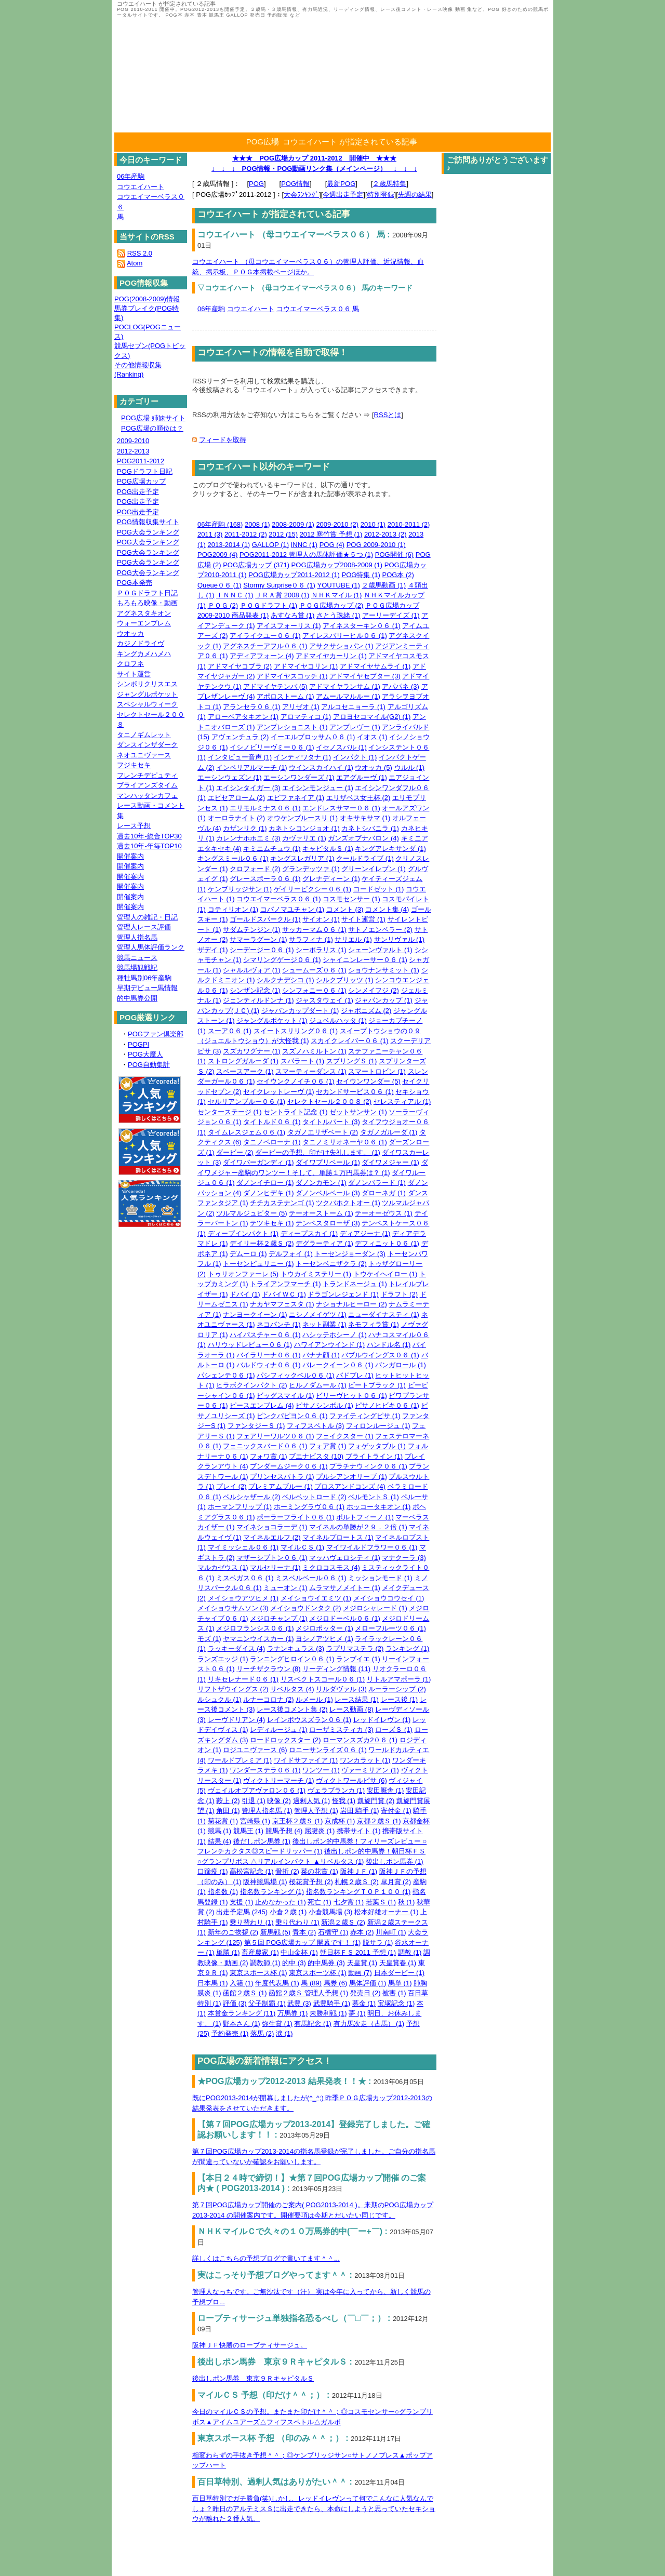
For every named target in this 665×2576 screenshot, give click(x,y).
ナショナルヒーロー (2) (351, 1304)
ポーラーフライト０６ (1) (296, 1517)
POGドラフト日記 (144, 471)
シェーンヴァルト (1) (380, 950)
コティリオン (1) (233, 909)
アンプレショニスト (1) (292, 727)
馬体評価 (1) (368, 1983)
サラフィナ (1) (311, 939)
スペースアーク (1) (245, 1071)
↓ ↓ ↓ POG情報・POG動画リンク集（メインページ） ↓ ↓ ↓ (314, 168)
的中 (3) (294, 1963)
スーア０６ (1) (230, 1031)
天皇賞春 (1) (398, 1963)
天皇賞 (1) (362, 1963)
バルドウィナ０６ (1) (268, 1365)
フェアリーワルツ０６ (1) (275, 1436)
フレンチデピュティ (147, 775)
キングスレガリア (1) (302, 858)
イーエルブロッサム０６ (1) (313, 737)
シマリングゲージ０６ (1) (282, 960)
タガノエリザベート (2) (322, 1132)
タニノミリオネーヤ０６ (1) (344, 1142)
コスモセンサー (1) (351, 899)
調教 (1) (410, 1952)
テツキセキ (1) (272, 1223)
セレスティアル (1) (402, 1101)
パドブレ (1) (355, 1375)
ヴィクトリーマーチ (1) (278, 1780)
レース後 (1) (399, 1699)
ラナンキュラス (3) (296, 1648)
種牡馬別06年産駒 (144, 978)
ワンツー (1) (321, 1770)
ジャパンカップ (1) (384, 1000)
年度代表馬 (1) (277, 1983)
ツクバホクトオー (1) (348, 1203)
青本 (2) (304, 1932)
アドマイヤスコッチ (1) (292, 676)
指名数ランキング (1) (272, 1892)
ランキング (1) (407, 1648)
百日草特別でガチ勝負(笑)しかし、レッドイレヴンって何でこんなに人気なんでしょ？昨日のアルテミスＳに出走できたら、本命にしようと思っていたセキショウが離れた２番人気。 (313, 2508)
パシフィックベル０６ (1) (296, 1375)
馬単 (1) (400, 1983)
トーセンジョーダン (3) (349, 1254)
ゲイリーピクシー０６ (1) (313, 889)
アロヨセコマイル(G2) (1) (372, 716)
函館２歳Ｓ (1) (245, 1993)
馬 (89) (311, 1983)
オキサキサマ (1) (365, 818)
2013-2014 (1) (229, 545)
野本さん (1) (241, 2023)
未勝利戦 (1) (328, 2013)
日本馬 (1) (212, 1983)
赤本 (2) (362, 1932)
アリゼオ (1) (301, 707)
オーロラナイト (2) (236, 818)
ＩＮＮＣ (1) (235, 595)
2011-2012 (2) (245, 534)
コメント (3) (345, 909)
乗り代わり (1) (297, 1922)
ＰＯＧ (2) (223, 605)
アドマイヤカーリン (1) (331, 656)
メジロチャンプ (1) (279, 1618)
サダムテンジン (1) (252, 929)
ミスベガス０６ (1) (245, 1578)
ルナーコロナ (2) (268, 1699)
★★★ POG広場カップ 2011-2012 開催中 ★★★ (314, 158)
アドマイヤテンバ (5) (275, 686)
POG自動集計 (149, 1065)
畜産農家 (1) (260, 1952)
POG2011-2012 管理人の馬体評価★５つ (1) (306, 554)
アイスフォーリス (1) (289, 626)
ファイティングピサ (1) (365, 1416)
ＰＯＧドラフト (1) (269, 605)
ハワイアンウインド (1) (329, 1345)
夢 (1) (357, 2013)
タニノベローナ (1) (272, 1142)
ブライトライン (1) (374, 1456)
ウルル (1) (409, 767)
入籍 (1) (242, 1983)
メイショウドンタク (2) (305, 1608)
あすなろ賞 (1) (293, 615)
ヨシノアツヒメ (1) (324, 1639)
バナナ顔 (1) (321, 1355)
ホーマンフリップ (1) (240, 1507)
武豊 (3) (299, 2003)
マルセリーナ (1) (275, 1567)
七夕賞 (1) (349, 1902)
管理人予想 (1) (316, 1810)
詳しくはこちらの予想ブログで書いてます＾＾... (266, 2258)
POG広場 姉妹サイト (153, 418)
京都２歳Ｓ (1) (379, 1821)
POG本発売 (134, 582)
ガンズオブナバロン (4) (363, 838)
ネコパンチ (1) (279, 1324)
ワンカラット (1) (365, 1760)
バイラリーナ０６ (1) (268, 1355)
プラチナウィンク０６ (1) (368, 1466)
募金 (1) (364, 2003)
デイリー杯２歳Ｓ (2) (262, 1243)
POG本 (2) (398, 575)
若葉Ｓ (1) (381, 1902)
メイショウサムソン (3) (233, 1608)
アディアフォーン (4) (262, 656)
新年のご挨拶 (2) (233, 1932)
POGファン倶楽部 (155, 1034)
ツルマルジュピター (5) (251, 1213)
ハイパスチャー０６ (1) (265, 1335)
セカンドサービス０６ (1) (355, 1092)
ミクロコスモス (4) (331, 1567)
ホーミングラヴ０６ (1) (309, 1507)
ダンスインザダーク (147, 745)
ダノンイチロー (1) (265, 1182)
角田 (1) (228, 1810)
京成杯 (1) (340, 1821)
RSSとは (388, 415)
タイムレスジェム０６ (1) (247, 1132)
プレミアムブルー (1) (280, 1486)
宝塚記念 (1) (396, 2003)
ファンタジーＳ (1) (256, 1426)
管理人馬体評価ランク (150, 947)
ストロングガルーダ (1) (243, 1061)
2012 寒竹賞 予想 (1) (331, 534)
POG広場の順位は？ (152, 428)
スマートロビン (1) (377, 1071)
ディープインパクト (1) (243, 1233)
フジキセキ (134, 765)
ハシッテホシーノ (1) (334, 1335)
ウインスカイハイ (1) (321, 767)
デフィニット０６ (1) (387, 1243)
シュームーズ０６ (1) (314, 970)
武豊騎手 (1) (332, 2003)
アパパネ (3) (400, 686)
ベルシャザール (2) (252, 1497)
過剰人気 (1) (311, 1801)
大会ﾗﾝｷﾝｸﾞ (301, 194)
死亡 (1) (319, 1902)
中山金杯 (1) (299, 1952)
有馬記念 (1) (312, 2023)
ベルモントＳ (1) (373, 1497)
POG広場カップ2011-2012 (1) (294, 575)
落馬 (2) (262, 2033)
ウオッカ (130, 633)
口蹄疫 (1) (212, 1871)
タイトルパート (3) (331, 1122)
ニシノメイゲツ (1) (318, 1314)
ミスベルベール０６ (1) (311, 1578)
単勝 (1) (228, 1952)
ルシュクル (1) (219, 1699)
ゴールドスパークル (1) (265, 919)
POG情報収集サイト (148, 522)
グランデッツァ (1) (311, 869)
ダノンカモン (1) (321, 1182)
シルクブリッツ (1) (345, 980)
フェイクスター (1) (345, 1436)
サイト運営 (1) (363, 919)
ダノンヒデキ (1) (268, 1193)
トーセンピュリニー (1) (258, 1263)
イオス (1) (372, 737)
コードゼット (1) (378, 889)
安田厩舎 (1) (385, 1790)
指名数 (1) (223, 1892)
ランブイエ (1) (358, 1659)
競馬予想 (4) (284, 1831)
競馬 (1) (220, 1831)
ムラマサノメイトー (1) (344, 1588)
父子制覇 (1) (267, 2003)
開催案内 (130, 856)
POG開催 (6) (394, 554)
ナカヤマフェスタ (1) (282, 1304)
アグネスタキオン (144, 613)
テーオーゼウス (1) (384, 1213)
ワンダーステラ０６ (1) (265, 1770)
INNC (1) (304, 545)
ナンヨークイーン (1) (255, 1314)
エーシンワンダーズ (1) (299, 777)
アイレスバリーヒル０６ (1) (344, 635)
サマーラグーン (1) (258, 939)
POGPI (138, 1044)
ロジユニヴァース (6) (255, 1750)
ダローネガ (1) (384, 1193)
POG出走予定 (138, 492)
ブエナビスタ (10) (316, 1456)
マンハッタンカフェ (147, 795)
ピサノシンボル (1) (324, 1405)
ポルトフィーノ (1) (365, 1517)
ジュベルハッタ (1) (338, 1020)
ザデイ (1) (212, 950)
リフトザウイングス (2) (233, 1689)
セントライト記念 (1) (295, 1112)
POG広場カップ (141, 481)
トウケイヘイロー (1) (385, 1274)
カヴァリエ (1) (304, 838)
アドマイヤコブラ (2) (240, 666)
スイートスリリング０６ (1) (296, 1031)
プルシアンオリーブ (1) (351, 1476)
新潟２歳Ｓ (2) (343, 1922)
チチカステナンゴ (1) (282, 1203)
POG (256, 184)
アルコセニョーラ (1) (353, 707)
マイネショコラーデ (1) (272, 1527)
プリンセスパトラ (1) (282, 1476)
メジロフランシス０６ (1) (255, 1628)
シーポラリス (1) (321, 950)
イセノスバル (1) (341, 747)
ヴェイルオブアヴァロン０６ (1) (257, 1790)
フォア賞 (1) (328, 1446)
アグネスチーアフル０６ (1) (265, 646)
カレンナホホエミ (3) (248, 838)
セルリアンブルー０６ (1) (247, 1101)
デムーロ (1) (248, 1254)
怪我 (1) (344, 1801)
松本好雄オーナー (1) (386, 1912)
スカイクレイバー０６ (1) (350, 1041)
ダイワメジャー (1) (390, 1162)
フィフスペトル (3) (315, 1426)
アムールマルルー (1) (348, 696)
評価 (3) (235, 2003)
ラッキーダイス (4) (236, 1648)
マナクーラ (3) (404, 1557)
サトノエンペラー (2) (380, 929)
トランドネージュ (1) (355, 1284)
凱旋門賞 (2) (376, 1801)
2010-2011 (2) (409, 524)
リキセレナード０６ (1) (243, 1679)
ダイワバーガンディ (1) (258, 1162)
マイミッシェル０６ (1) (243, 1547)
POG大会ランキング (148, 532)
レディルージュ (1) (279, 1729)
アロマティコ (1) (306, 716)
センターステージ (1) (229, 1112)
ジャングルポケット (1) (272, 1020)
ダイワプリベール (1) (328, 1162)
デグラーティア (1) (324, 1243)
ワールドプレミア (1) (240, 1760)
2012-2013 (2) (385, 534)
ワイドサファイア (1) (306, 1760)
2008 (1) (257, 524)
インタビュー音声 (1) (240, 757)
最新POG (341, 184)
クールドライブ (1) (365, 858)
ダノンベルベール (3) (328, 1193)
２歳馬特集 (389, 184)
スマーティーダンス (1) (311, 1071)
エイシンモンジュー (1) (317, 788)
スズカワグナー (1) (252, 1051)
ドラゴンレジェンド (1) (343, 1294)
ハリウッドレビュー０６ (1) (250, 1345)
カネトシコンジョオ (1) (304, 828)
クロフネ (130, 664)
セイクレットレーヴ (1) (278, 1092)
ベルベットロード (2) (314, 1497)
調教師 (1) (265, 1963)
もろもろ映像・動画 (147, 603)
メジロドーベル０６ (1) (344, 1618)
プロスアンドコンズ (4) (349, 1486)
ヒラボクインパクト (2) (251, 1385)
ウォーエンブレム (144, 623)
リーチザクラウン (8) (268, 1669)
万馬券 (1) (292, 2013)
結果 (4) (220, 1841)
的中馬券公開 (137, 998)
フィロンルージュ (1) (378, 1426)
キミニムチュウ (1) (272, 848)
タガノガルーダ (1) (389, 1132)
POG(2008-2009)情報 (147, 299)
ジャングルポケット (147, 694)
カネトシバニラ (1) (370, 828)
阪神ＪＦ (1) (359, 1871)
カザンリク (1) (245, 828)
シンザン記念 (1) (255, 990)
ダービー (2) (235, 1152)
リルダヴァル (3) (341, 1689)
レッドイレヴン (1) (382, 1720)
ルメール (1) (314, 1699)
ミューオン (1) (285, 1588)
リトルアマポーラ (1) (399, 1679)
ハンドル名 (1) (389, 1345)
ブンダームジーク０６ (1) (289, 1466)
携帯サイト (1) (359, 1831)
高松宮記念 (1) (252, 1871)
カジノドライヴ (140, 643)
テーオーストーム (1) (321, 1213)
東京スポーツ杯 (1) (318, 1973)
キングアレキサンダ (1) (390, 848)
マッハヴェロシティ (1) (344, 1557)
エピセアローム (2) (236, 798)
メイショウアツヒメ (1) (243, 1598)
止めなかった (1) (280, 1902)
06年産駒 (211, 309)
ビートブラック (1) (377, 1385)
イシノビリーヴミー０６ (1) (272, 747)
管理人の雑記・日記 (147, 917)
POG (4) (332, 545)
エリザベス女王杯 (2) (358, 798)
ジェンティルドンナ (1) (258, 1000)
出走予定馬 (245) (242, 1912)
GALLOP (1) (270, 545)
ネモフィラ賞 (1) (373, 1324)
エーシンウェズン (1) (229, 777)
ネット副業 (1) (324, 1324)
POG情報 (295, 184)
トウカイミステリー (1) (316, 1274)
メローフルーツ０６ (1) (390, 1628)
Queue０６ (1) (219, 585)
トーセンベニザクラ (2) (331, 1263)
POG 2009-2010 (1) (376, 545)
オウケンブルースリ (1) (302, 818)
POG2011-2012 (140, 461)
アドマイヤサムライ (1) (375, 666)
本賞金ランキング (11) (242, 2013)
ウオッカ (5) (373, 767)
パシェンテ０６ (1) (226, 1375)
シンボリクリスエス (147, 684)
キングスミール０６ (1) (233, 858)
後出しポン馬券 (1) (394, 1861)
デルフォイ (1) (291, 1254)
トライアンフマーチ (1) (285, 1284)
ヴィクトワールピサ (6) (351, 1780)
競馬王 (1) (248, 1831)
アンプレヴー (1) (354, 727)
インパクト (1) (355, 757)
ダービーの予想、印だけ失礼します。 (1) (317, 1152)
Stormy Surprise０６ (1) (279, 585)
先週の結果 (415, 194)
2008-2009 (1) (293, 524)
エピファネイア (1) (296, 798)
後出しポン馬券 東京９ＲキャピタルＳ (253, 2378)
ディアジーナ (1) (365, 1233)
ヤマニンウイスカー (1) (258, 1639)
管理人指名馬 (137, 937)
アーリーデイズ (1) (391, 615)
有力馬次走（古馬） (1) (369, 2023)
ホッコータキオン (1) (379, 1507)
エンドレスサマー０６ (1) (341, 808)
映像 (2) (279, 1801)
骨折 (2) (287, 1871)
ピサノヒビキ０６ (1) (387, 1405)
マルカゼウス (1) (222, 1567)
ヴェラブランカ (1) (336, 1790)
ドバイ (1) (245, 1294)
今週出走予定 (343, 194)
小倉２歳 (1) (288, 1912)
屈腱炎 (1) (319, 1831)
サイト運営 (134, 674)
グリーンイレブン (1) (373, 869)
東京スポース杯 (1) (258, 1973)
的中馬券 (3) (326, 1963)
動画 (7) (360, 1973)
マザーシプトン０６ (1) (272, 1557)
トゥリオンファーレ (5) (243, 1274)
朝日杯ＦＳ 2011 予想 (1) (358, 1952)
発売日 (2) (365, 1993)
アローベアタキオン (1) (243, 716)
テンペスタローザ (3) (328, 1223)
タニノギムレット (144, 735)
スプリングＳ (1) (351, 1061)
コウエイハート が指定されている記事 (350, 141)
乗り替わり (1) (252, 1922)
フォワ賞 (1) (268, 1456)
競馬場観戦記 (137, 967)
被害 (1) (394, 1993)
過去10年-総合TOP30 (149, 836)
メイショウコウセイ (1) (388, 1598)
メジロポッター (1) (324, 1628)
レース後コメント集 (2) (292, 1709)
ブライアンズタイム (147, 785)
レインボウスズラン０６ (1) (309, 1720)
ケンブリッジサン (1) (240, 889)
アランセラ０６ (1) (252, 707)
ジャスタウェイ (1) (324, 1000)
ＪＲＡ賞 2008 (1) (282, 595)
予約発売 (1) (230, 2033)
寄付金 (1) (396, 1810)
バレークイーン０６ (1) (338, 1365)
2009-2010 (133, 441)
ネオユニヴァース (144, 755)
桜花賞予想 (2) (311, 1882)
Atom (134, 263)
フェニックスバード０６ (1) (265, 1446)
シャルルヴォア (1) (252, 970)
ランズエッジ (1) (222, 1659)
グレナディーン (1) (331, 879)
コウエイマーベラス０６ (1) (278, 899)
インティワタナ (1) (302, 757)
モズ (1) (209, 1639)
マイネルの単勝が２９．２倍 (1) (358, 1527)
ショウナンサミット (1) (383, 970)
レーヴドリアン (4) (236, 1720)
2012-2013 (133, 451)
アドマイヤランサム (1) (344, 686)
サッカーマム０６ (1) (314, 929)
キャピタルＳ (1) (327, 848)
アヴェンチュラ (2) (240, 737)
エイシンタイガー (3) (248, 788)
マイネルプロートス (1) (338, 1537)
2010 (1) (373, 524)
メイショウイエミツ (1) (316, 1598)
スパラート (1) (303, 1061)
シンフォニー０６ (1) (314, 990)
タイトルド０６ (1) (272, 1122)
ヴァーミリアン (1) (370, 1770)
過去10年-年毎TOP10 (149, 846)
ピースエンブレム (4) (262, 1405)
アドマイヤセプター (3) (365, 676)
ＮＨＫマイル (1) (336, 595)
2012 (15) (283, 534)
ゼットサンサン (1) (358, 1112)
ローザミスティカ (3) (341, 1729)
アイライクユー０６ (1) (265, 635)
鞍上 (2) (228, 1801)
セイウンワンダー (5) (368, 1081)
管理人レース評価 (144, 927)
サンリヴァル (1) (399, 939)
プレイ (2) (231, 1486)
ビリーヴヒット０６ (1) (351, 1395)
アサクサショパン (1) (341, 646)
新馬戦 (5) (275, 1932)
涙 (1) (284, 2033)
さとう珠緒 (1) (338, 615)
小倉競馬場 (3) (331, 1912)
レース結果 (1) (357, 1699)
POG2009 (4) (217, 554)
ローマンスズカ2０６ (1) (360, 1740)
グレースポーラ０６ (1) (265, 879)
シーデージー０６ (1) (262, 950)
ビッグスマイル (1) (285, 1395)
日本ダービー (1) (399, 1973)
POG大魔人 (145, 1054)
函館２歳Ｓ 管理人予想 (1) (308, 1993)
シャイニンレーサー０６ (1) (365, 960)
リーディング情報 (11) (336, 1669)
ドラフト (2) (399, 1294)
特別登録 (380, 194)
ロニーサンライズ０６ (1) (328, 1750)
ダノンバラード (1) (377, 1182)
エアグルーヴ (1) (361, 777)
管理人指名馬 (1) (267, 1810)
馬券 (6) (336, 1983)
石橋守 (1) (333, 1932)
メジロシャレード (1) (375, 1608)
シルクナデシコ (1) (285, 980)
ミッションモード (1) (380, 1578)
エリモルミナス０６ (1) (265, 808)
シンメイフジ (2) (373, 990)
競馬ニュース (137, 958)
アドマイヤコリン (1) (306, 666)
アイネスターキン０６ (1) (362, 626)
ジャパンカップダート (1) (300, 1011)
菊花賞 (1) (223, 1821)
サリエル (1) (353, 939)
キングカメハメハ (144, 654)
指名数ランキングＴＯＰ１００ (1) (358, 1892)
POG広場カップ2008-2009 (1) (337, 565)
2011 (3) (209, 534)
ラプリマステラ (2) (355, 1648)
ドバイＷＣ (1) (284, 1294)
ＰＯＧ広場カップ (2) (331, 605)
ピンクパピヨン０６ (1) (292, 1416)
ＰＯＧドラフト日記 (147, 593)
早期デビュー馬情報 (147, 988)
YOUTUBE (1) (338, 585)
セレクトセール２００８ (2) (329, 1101)
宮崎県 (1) (255, 1821)
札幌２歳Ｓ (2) (357, 1882)
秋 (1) (406, 1902)
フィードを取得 (222, 440)
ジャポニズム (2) (366, 1011)
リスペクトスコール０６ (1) (323, 1679)
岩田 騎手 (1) (359, 1810)
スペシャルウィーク (147, 704)
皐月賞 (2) (396, 1882)
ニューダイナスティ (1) (383, 1314)
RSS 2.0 (139, 253)
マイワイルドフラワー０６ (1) (372, 1547)
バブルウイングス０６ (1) (380, 1355)
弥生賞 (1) (277, 2023)
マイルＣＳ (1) (303, 1547)
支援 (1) (242, 1902)
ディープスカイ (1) (309, 1233)
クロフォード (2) (255, 869)
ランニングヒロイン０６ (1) (292, 1659)
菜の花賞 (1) (319, 1871)
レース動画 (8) (351, 1709)
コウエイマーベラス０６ (313, 309)
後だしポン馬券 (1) (262, 1841)
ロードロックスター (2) (285, 1740)
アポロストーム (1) (285, 696)
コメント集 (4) (387, 909)
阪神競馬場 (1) (265, 1882)
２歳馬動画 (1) (384, 585)
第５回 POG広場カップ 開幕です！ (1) (302, 1942)
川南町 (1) (391, 1932)
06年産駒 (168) (220, 524)
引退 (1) (253, 1801)
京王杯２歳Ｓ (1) (297, 1821)
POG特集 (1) (361, 575)
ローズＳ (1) (394, 1729)
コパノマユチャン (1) (292, 909)
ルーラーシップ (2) (397, 1689)
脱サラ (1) (378, 1942)
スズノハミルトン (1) (314, 1051)
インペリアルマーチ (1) (251, 767)
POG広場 (262, 141)
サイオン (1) (321, 919)
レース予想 (134, 826)
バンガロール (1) (400, 1365)
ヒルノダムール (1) (318, 1385)
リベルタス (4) (292, 1689)
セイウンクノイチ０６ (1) (296, 1081)
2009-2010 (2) (337, 524)
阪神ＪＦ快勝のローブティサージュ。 (249, 2345)
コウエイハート (250, 309)
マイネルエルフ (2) (272, 1537)
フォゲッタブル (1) (377, 1446)
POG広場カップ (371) (256, 565)
